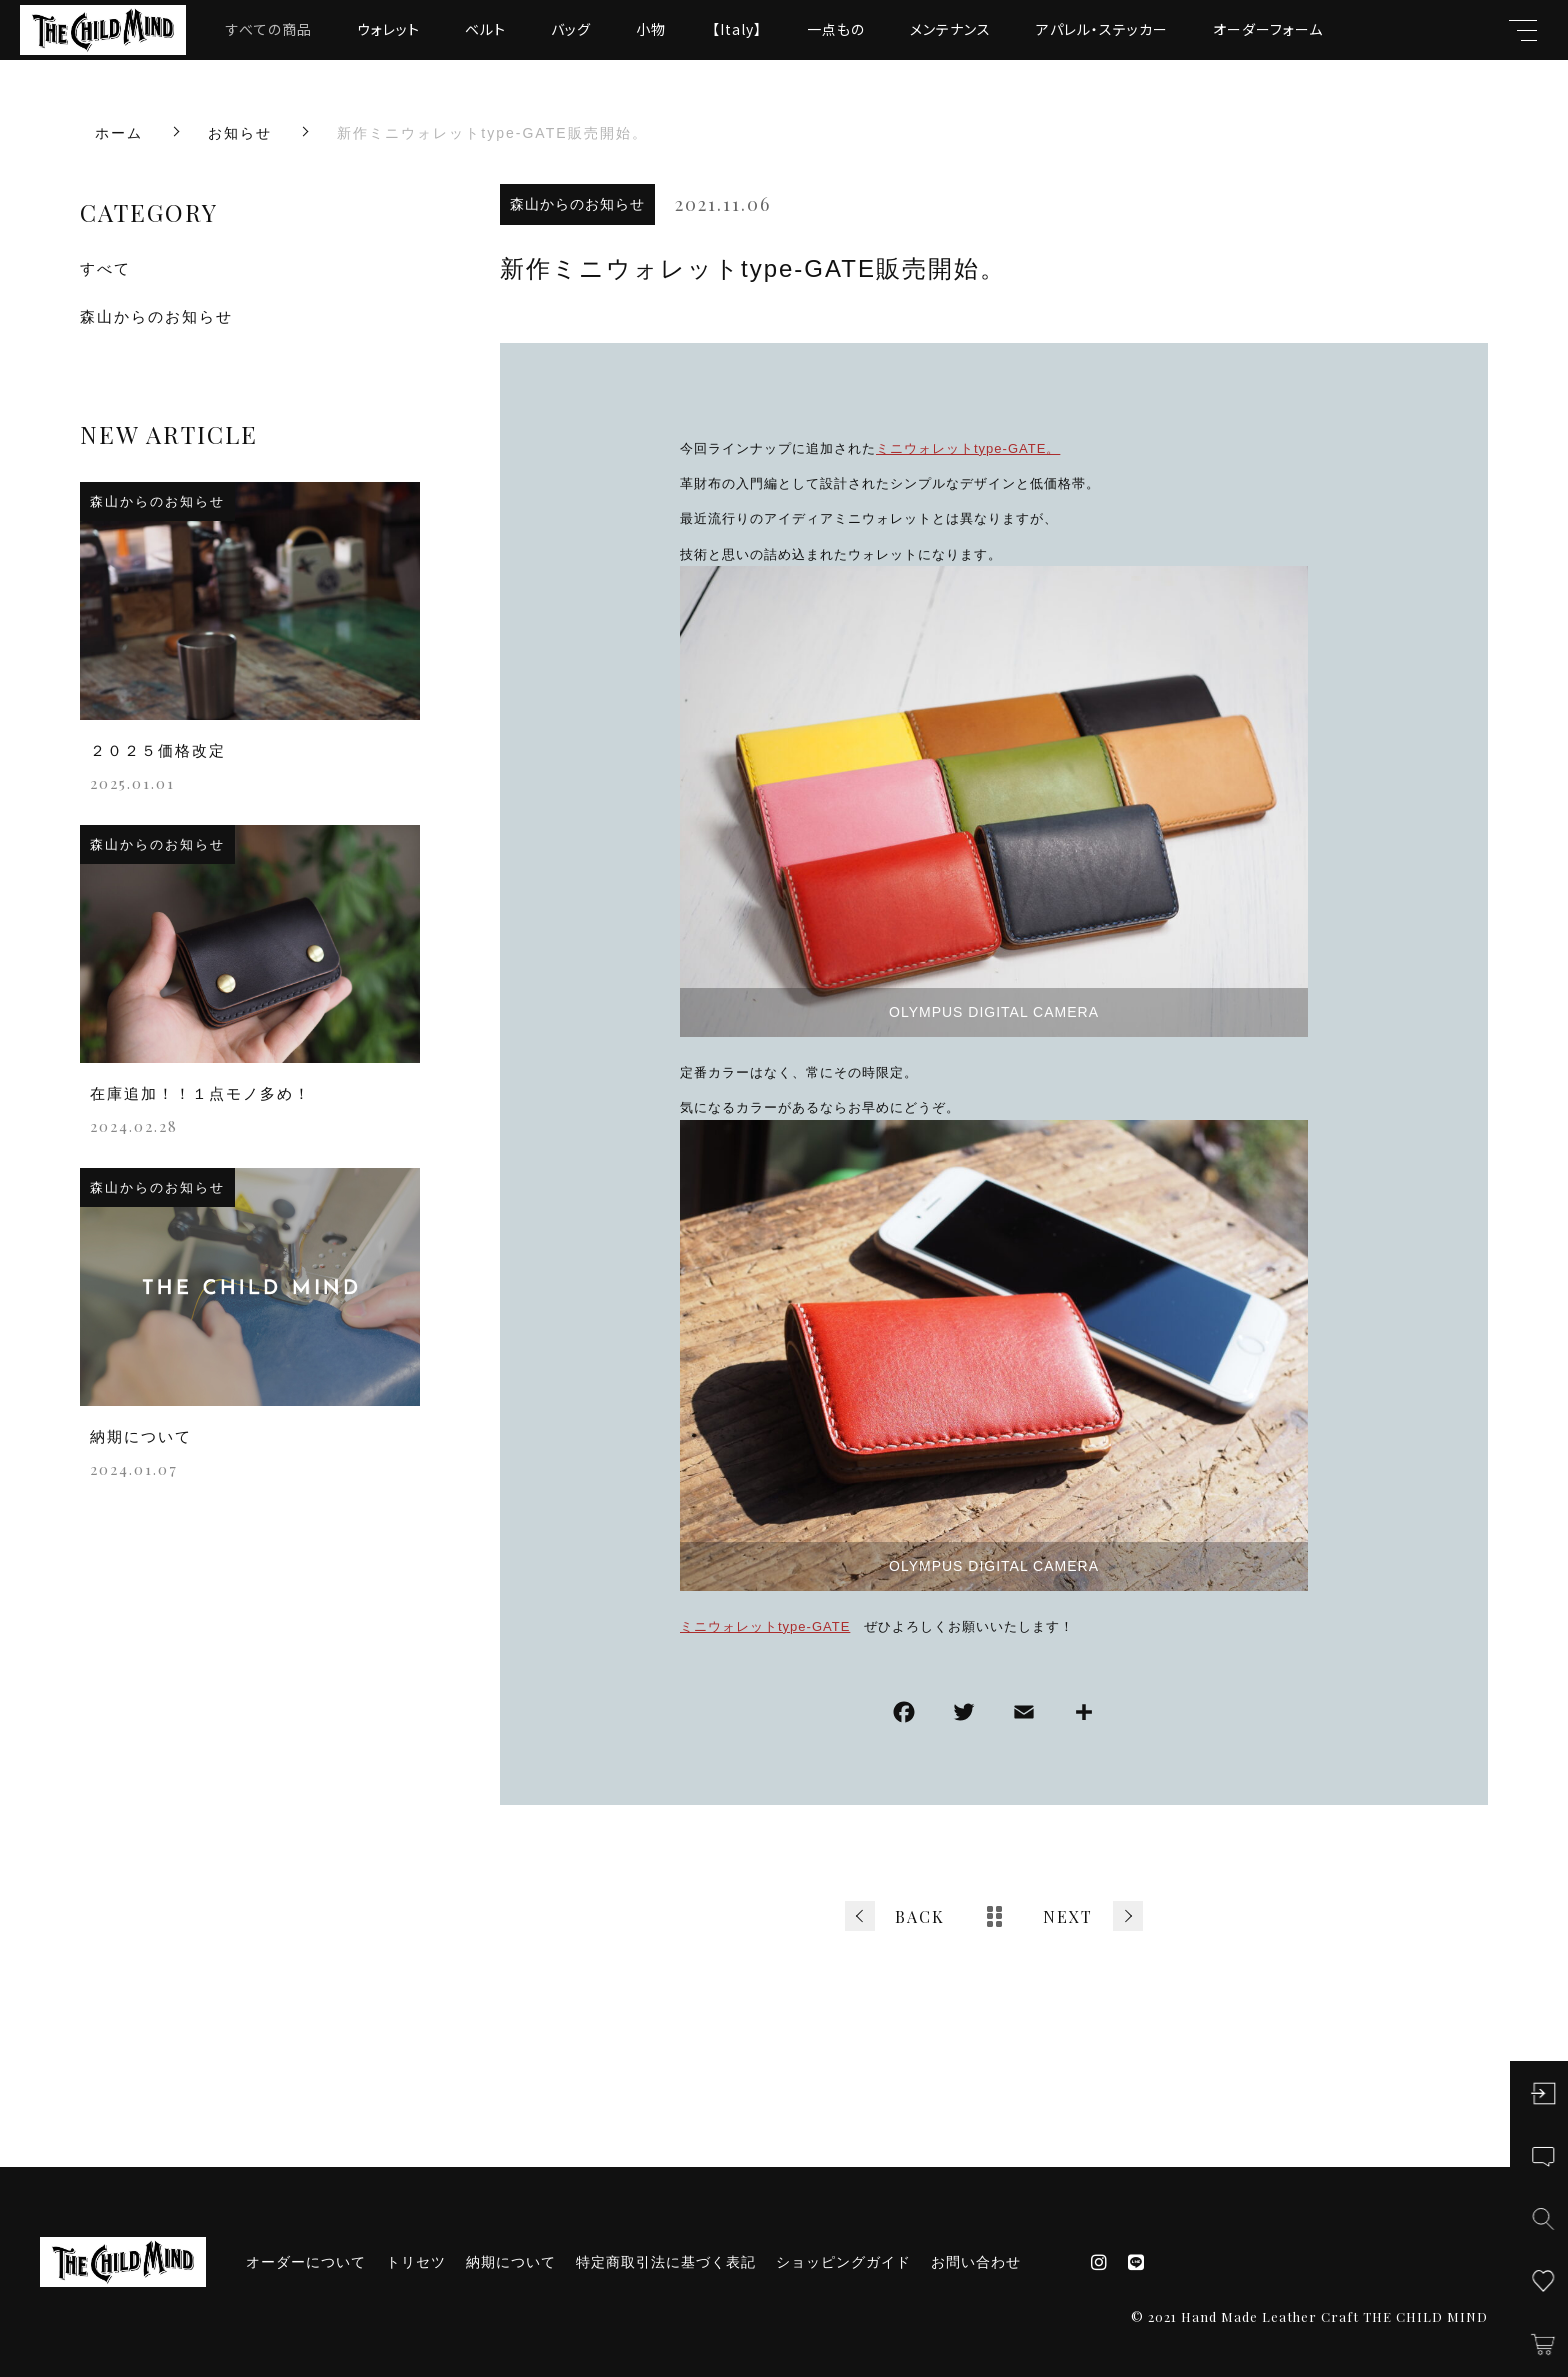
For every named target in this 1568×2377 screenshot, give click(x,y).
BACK (920, 1916)
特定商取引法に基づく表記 (666, 2262)
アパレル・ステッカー (1102, 29)
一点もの (836, 29)
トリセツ (416, 2262)
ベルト (485, 29)
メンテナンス (950, 29)
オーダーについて (306, 2262)
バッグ (571, 29)
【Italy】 (737, 29)
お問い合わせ (976, 2262)
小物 (651, 29)
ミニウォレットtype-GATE (765, 1626)
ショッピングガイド (843, 2262)
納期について (511, 2262)
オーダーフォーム (1268, 29)
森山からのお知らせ (577, 204)
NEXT (1068, 1916)
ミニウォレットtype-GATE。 (968, 448)
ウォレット (388, 29)
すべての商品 (269, 29)
